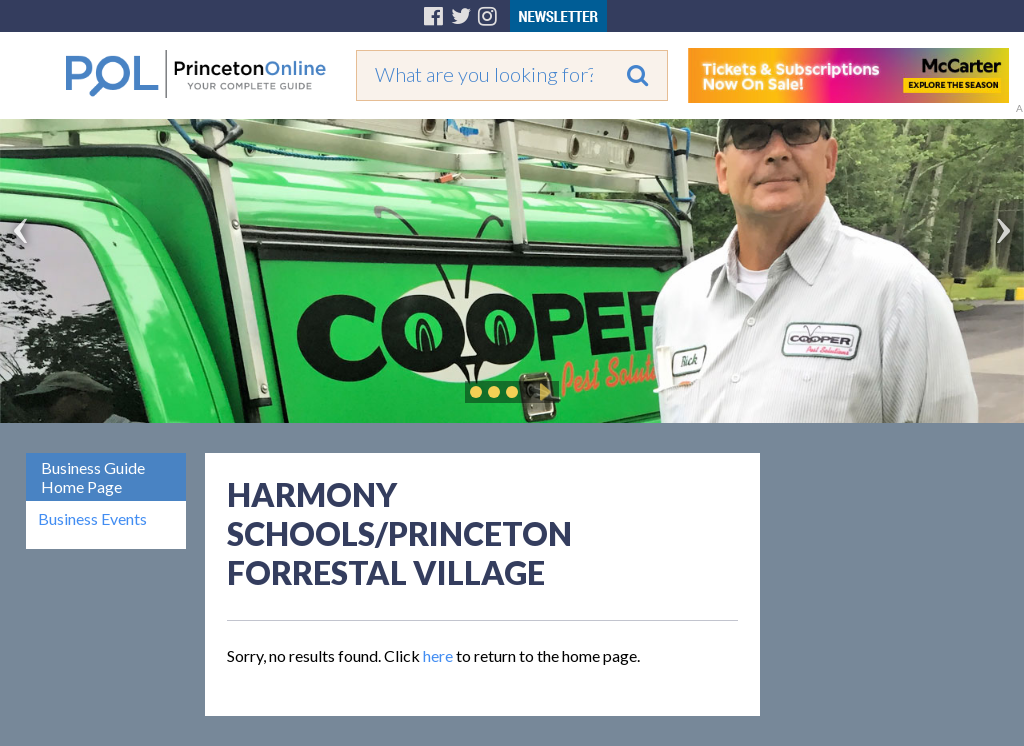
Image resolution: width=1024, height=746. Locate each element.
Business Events (92, 519)
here (438, 655)
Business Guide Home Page (93, 477)
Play (542, 392)
